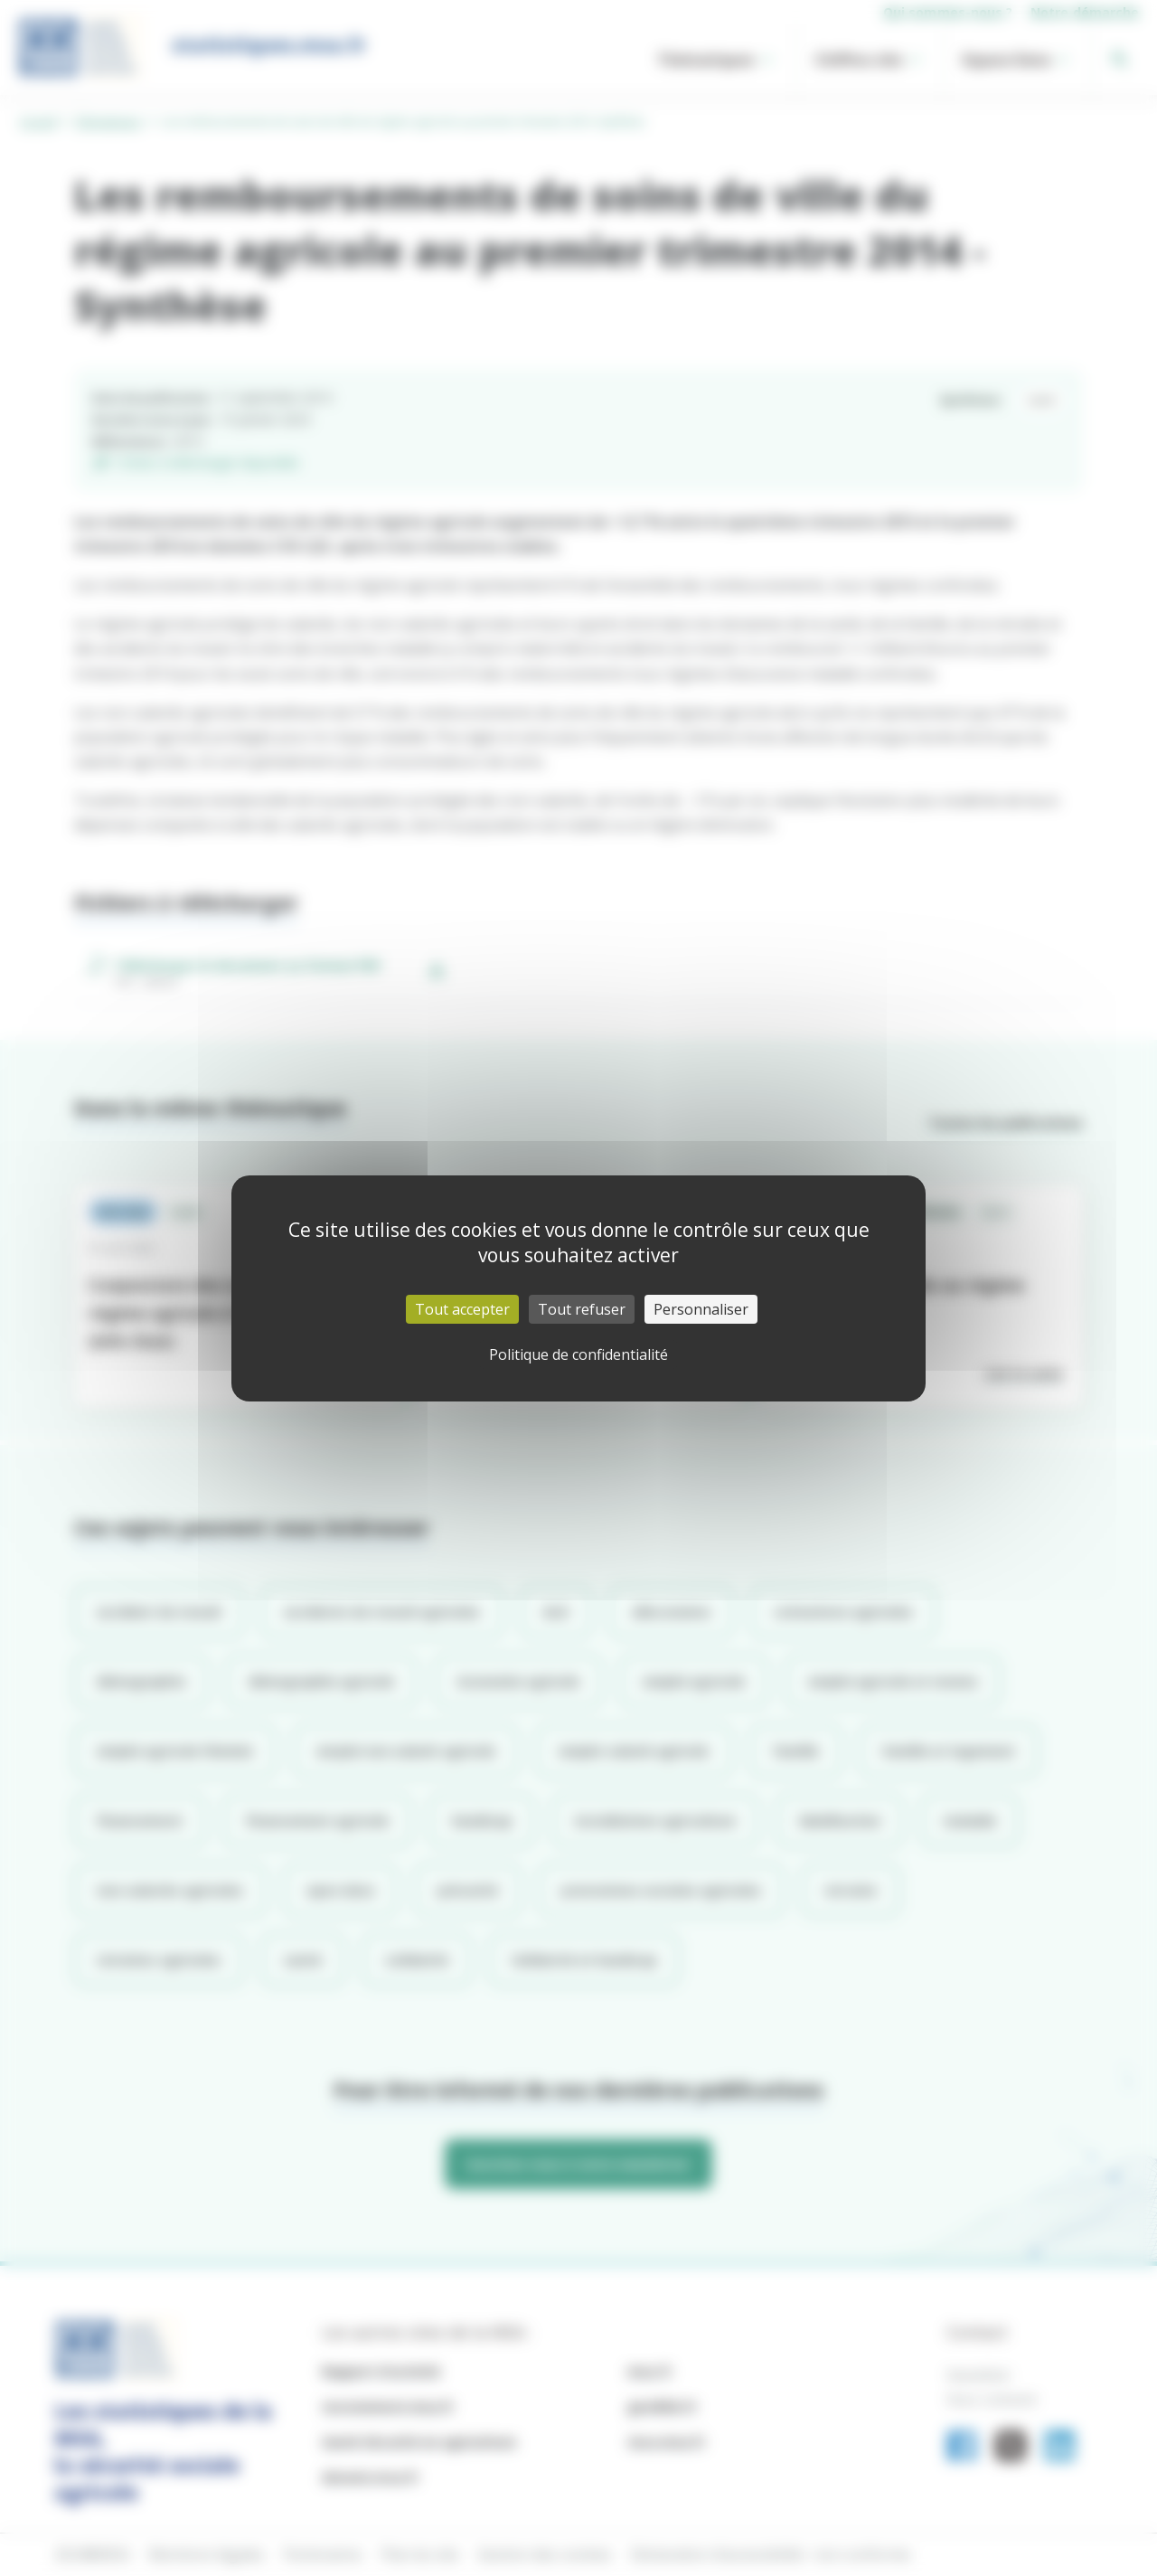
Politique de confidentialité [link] (578, 1354)
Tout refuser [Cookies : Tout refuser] (582, 1309)
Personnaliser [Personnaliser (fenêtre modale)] (701, 1309)
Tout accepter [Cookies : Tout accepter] (462, 1309)
